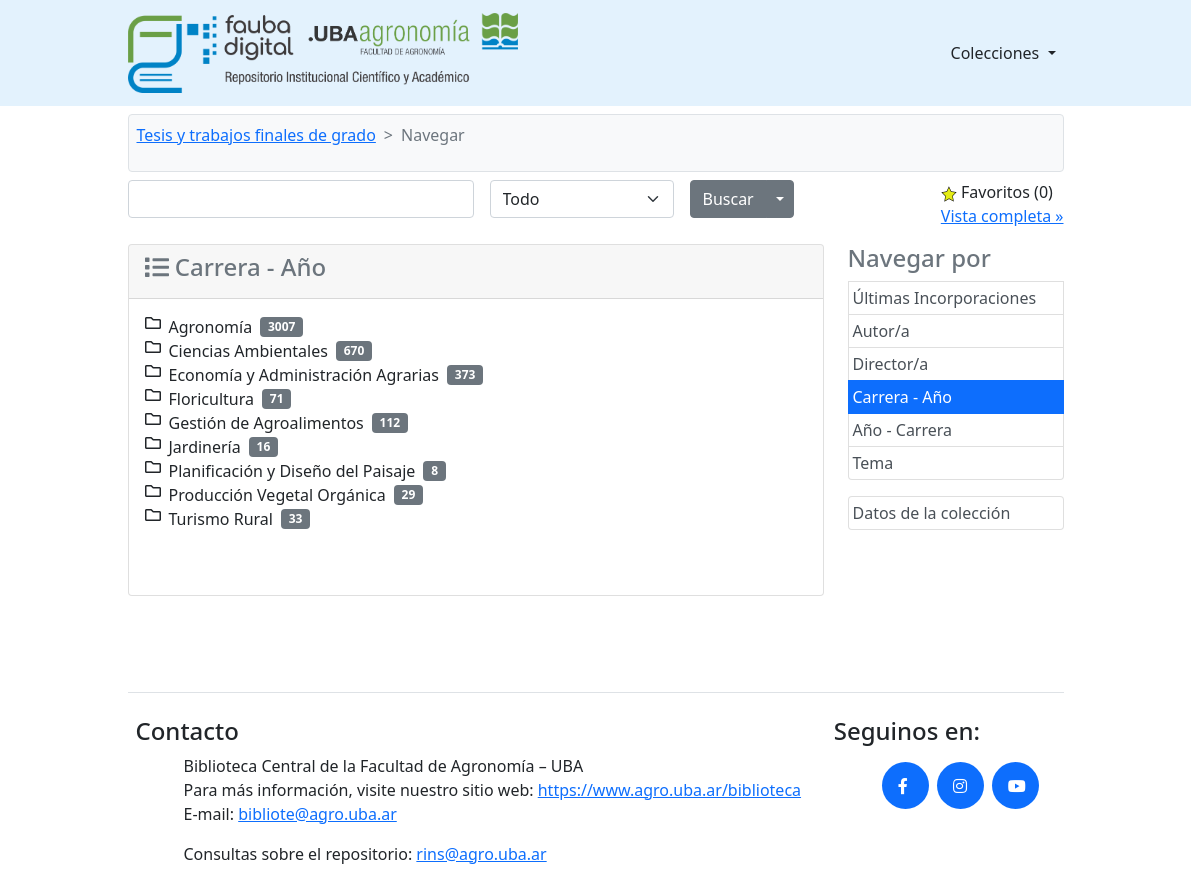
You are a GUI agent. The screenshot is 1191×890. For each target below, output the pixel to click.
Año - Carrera (903, 430)
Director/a (891, 364)
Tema (873, 463)
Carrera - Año (903, 397)
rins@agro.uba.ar (481, 854)
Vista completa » (1002, 216)
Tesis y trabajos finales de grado (256, 135)
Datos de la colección (932, 513)
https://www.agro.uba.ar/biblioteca (669, 790)
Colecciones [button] (997, 53)
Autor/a (881, 331)
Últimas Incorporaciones (945, 298)
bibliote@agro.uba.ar (317, 814)
